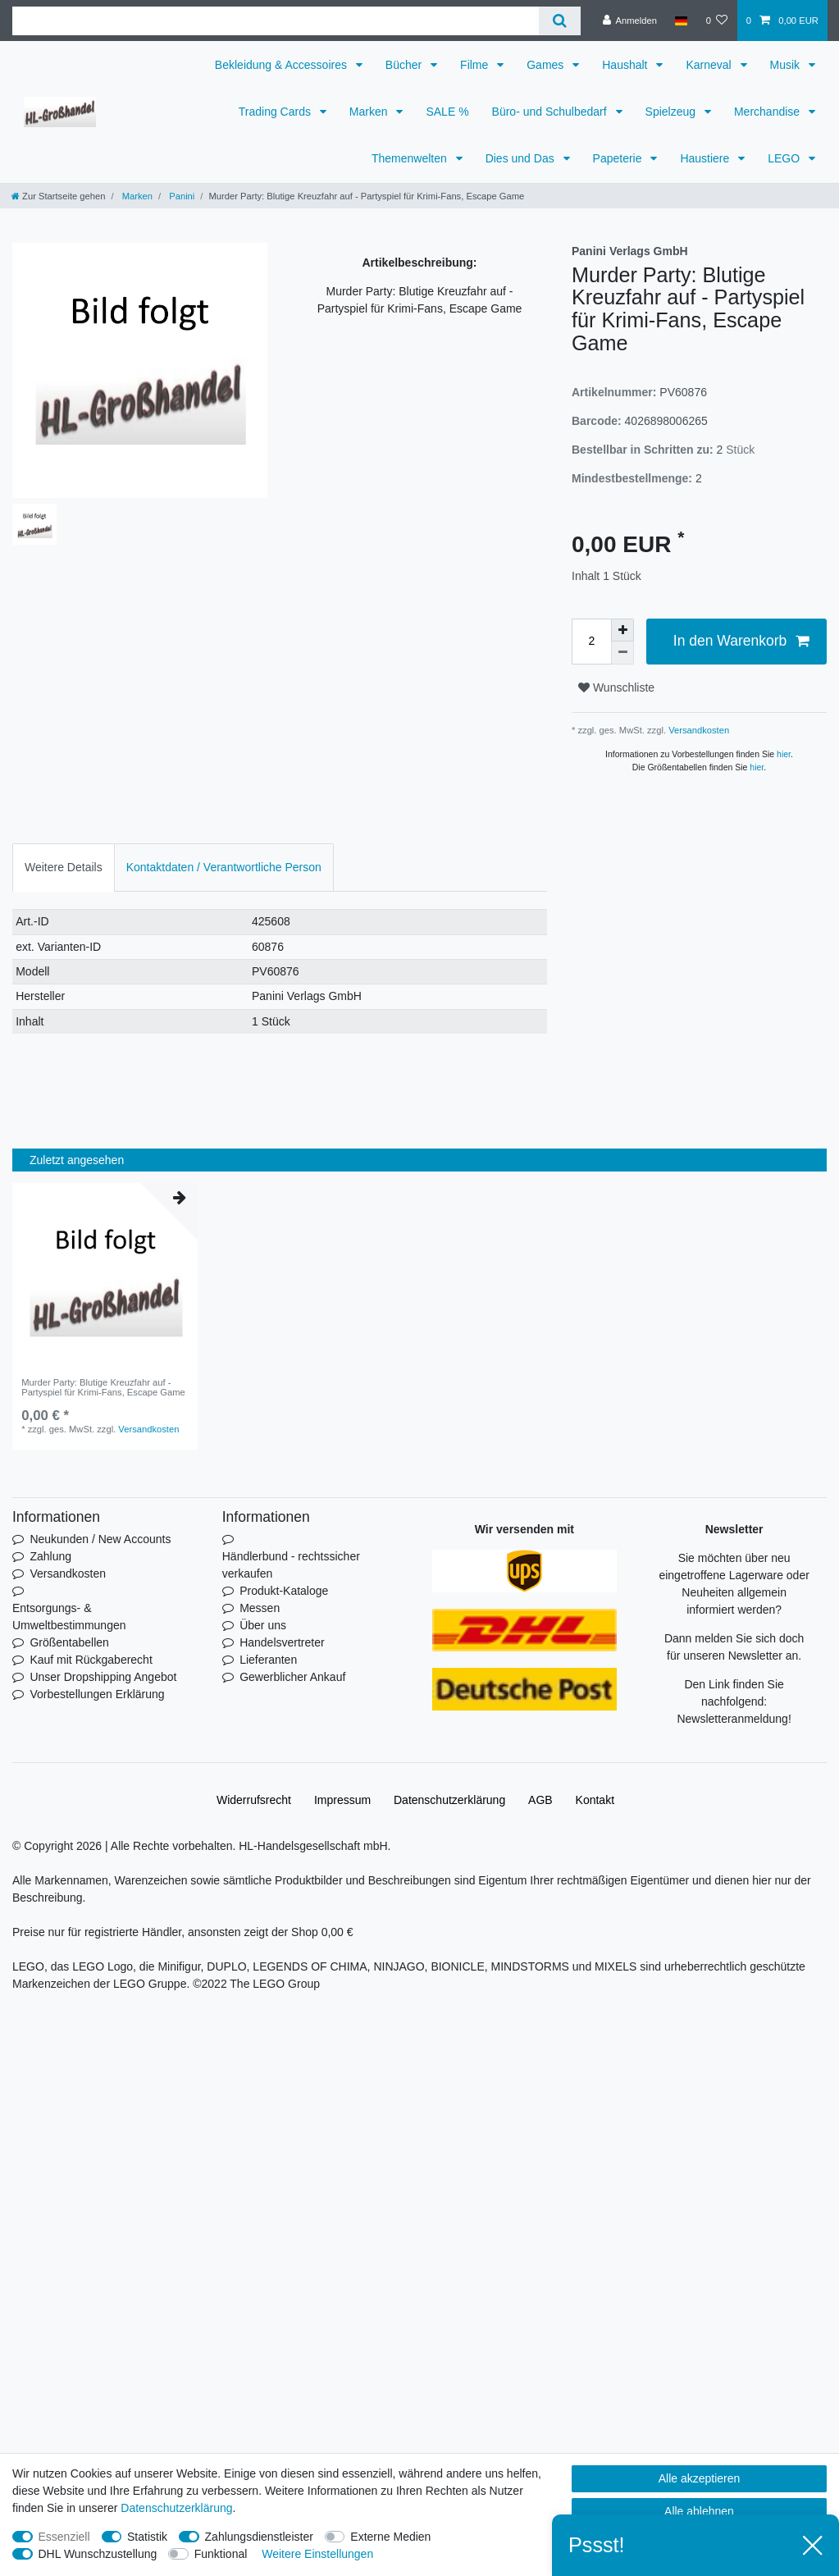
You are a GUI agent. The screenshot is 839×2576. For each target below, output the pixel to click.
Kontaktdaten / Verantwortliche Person (223, 867)
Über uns (262, 1625)
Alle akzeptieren (700, 2478)
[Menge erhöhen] (622, 630)
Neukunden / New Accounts (100, 1539)
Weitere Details (64, 867)
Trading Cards (276, 111)
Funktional (221, 2553)
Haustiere (706, 158)
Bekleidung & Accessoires (282, 64)
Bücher (405, 64)
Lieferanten (268, 1659)
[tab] (63, 867)
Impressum (342, 1799)
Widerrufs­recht (254, 1799)
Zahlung (50, 1556)
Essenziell (64, 2536)
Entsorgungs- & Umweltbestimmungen (69, 1616)
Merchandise (768, 111)
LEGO (785, 158)
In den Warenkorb (741, 641)
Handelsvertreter (282, 1642)
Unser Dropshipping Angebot (103, 1676)
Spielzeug (672, 111)
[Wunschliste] (716, 20)
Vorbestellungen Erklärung (97, 1694)
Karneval (710, 64)
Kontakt (595, 1799)
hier (784, 754)
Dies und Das (522, 158)
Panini (180, 196)
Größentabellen (69, 1642)
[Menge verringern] (622, 653)
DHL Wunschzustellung (98, 2553)
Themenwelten (411, 158)
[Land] (681, 20)
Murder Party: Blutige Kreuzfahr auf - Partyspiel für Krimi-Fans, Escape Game (103, 1387)
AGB (540, 1799)
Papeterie (619, 158)
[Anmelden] (629, 20)
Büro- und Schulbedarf (551, 111)
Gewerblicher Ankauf (292, 1676)
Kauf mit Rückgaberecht (91, 1659)
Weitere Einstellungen (317, 2553)
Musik (786, 64)
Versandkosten (697, 730)
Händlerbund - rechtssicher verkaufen (291, 1565)
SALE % (447, 111)
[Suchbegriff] (275, 21)
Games (547, 64)
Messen (259, 1608)
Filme (475, 64)
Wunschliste (616, 687)
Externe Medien (390, 2536)
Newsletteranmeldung (732, 1718)
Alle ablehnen (699, 2511)
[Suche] (560, 21)
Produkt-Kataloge (283, 1590)
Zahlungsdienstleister (259, 2536)
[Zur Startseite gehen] (58, 196)
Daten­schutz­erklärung (449, 1799)
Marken (370, 111)
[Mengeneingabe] (591, 642)
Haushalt (626, 64)
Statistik (147, 2536)
